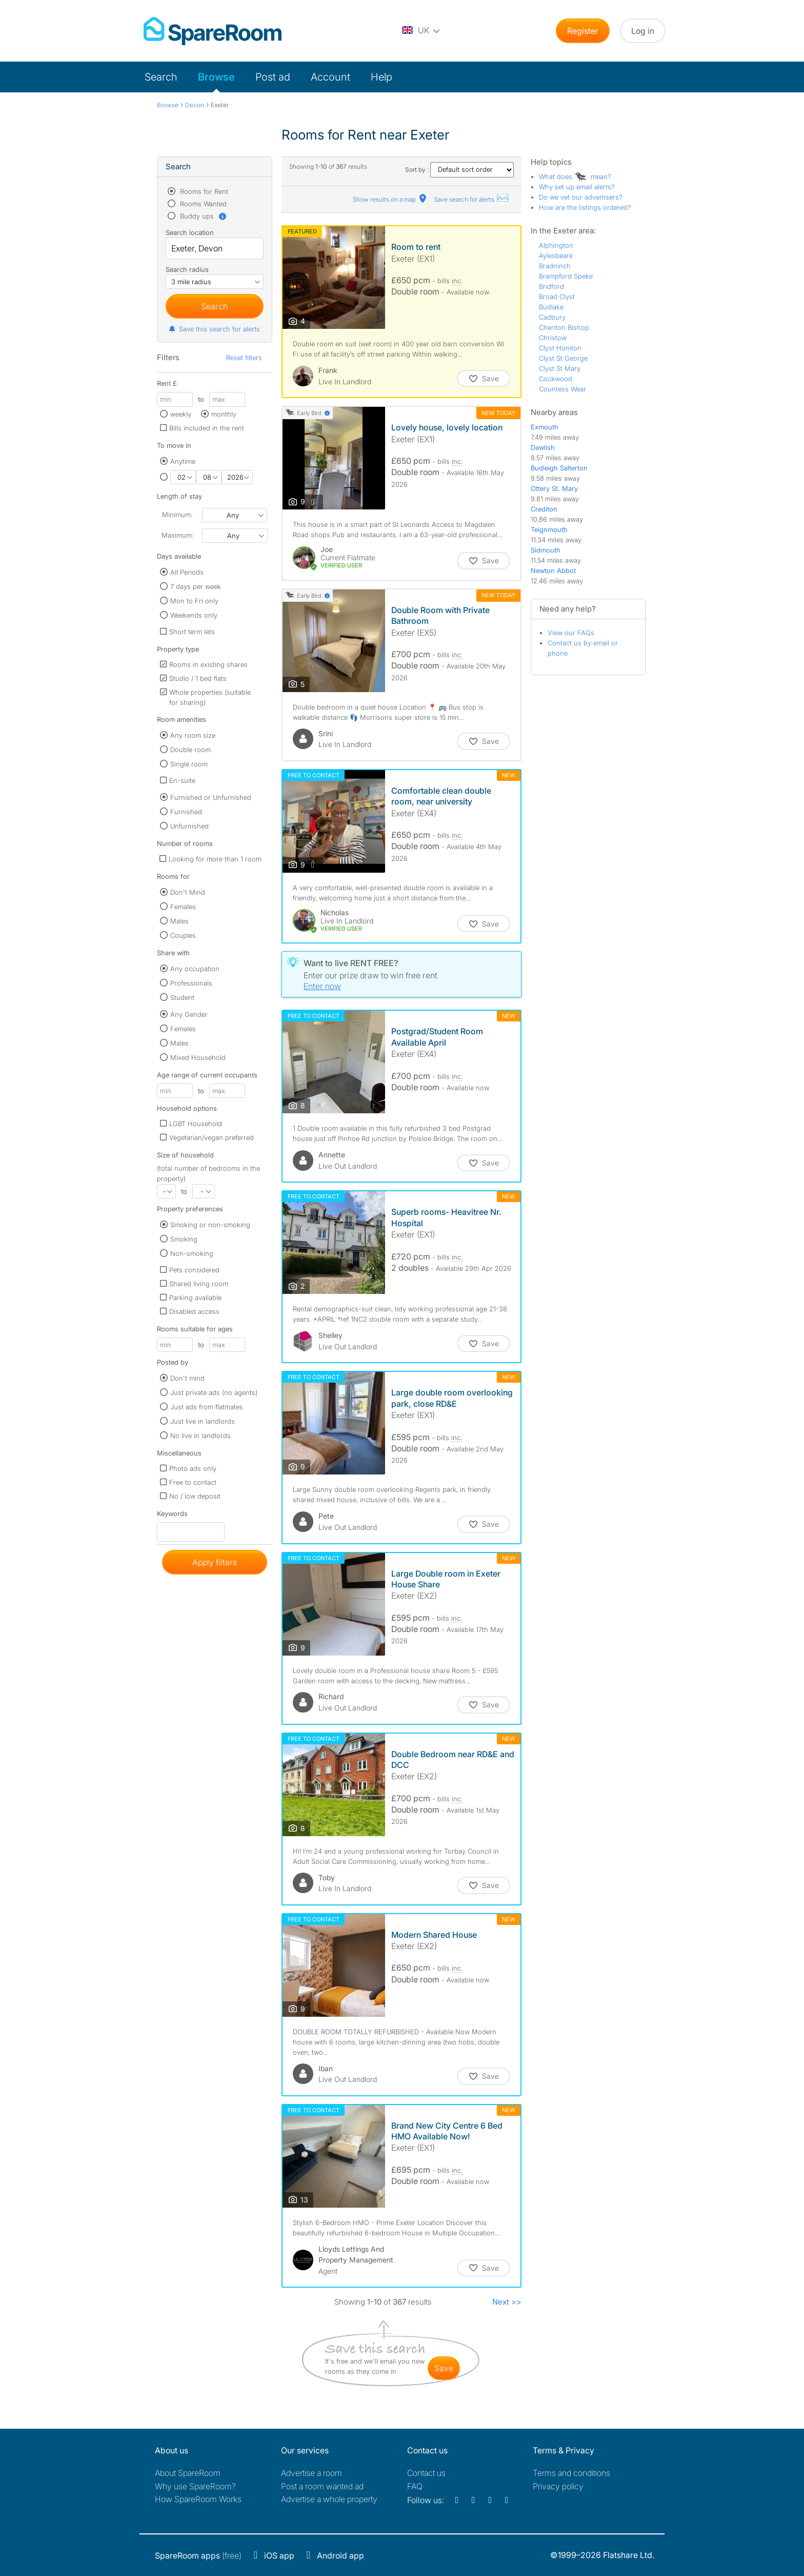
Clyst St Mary (559, 368)
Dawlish (543, 447)
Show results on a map (390, 199)
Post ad (272, 77)
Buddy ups (202, 216)
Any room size (192, 735)
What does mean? (575, 176)
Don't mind (187, 1378)
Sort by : (459, 169)
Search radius (187, 269)
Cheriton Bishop (564, 327)
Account (330, 77)
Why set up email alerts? (577, 187)
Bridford (551, 286)
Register (582, 31)
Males (179, 921)
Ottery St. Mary (554, 488)
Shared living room (198, 1284)
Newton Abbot (553, 570)
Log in (642, 31)
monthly (223, 414)
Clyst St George (563, 358)
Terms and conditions (571, 2473)
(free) (198, 2555)
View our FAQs (571, 632)
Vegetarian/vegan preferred (211, 1137)
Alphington (556, 245)
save (443, 2368)
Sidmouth (545, 550)
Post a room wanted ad (322, 2486)
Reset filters (244, 357)
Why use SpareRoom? (195, 2486)
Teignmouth (549, 529)
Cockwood (555, 379)
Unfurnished (189, 826)
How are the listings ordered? (585, 207)
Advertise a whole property (329, 2499)
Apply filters (214, 1562)
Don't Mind (187, 892)
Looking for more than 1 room (215, 859)
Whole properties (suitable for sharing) (210, 697)
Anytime (182, 461)
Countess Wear (562, 389)
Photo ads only (192, 1468)
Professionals (191, 983)
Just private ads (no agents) (213, 1392)
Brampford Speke (566, 276)
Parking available (195, 1297)
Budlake (551, 307)
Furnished (186, 812)
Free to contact (192, 1482)
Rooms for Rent (203, 191)
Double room (190, 749)
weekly (180, 414)
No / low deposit (194, 1496)
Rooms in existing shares (208, 664)
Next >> (506, 2302)
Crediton (544, 509)
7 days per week (195, 586)
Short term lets (192, 631)
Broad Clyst (557, 296)
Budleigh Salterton (559, 468)
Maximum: (177, 535)
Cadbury (552, 317)
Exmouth (544, 427)
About (187, 2473)
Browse (216, 77)
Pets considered (194, 1270)
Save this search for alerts (214, 329)
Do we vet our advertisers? (580, 197)
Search (161, 77)
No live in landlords (200, 1435)
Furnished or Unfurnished (210, 797)
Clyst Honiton (560, 348)
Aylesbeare (556, 255)
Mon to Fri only (194, 601)
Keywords (172, 1515)
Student (182, 997)
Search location (190, 232)
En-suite (182, 780)
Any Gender (189, 1014)
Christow (553, 337)
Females (183, 906)
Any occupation (194, 969)
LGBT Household (195, 1123)
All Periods (187, 572)
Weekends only (193, 615)
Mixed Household (198, 1057)
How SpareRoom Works (198, 2499)
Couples (183, 935)
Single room (189, 764)
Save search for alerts (472, 199)
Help (381, 77)
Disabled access (194, 1311)
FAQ (415, 2486)
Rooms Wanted (202, 204)
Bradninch (555, 266)
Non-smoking (191, 1253)
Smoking (183, 1239)
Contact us (426, 2473)
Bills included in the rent (206, 428)
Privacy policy (558, 2486)
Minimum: (177, 514)
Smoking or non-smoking (210, 1225)
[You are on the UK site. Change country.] (421, 31)
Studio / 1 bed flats (198, 678)
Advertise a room (311, 2473)
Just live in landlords (202, 1421)
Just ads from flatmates (206, 1407)
